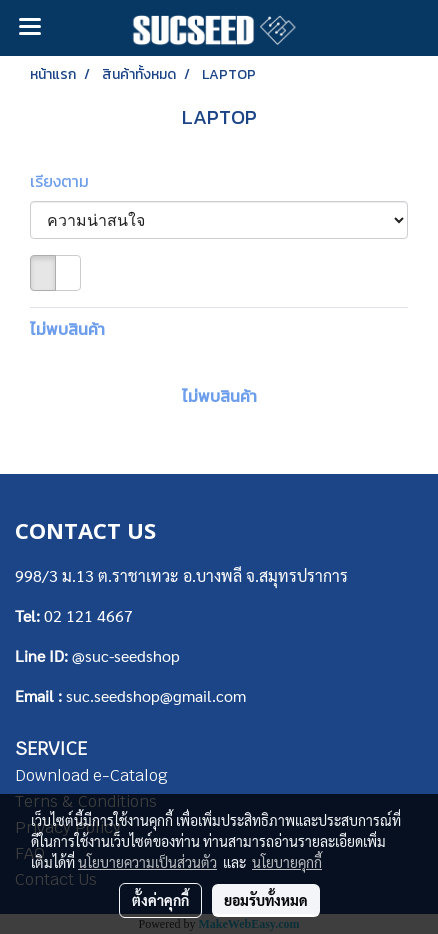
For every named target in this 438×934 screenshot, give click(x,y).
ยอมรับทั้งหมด (266, 900)
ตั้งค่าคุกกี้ (160, 900)
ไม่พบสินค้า (67, 329)
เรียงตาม (65, 181)
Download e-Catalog (91, 775)
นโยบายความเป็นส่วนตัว (147, 862)
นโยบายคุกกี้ (287, 862)
